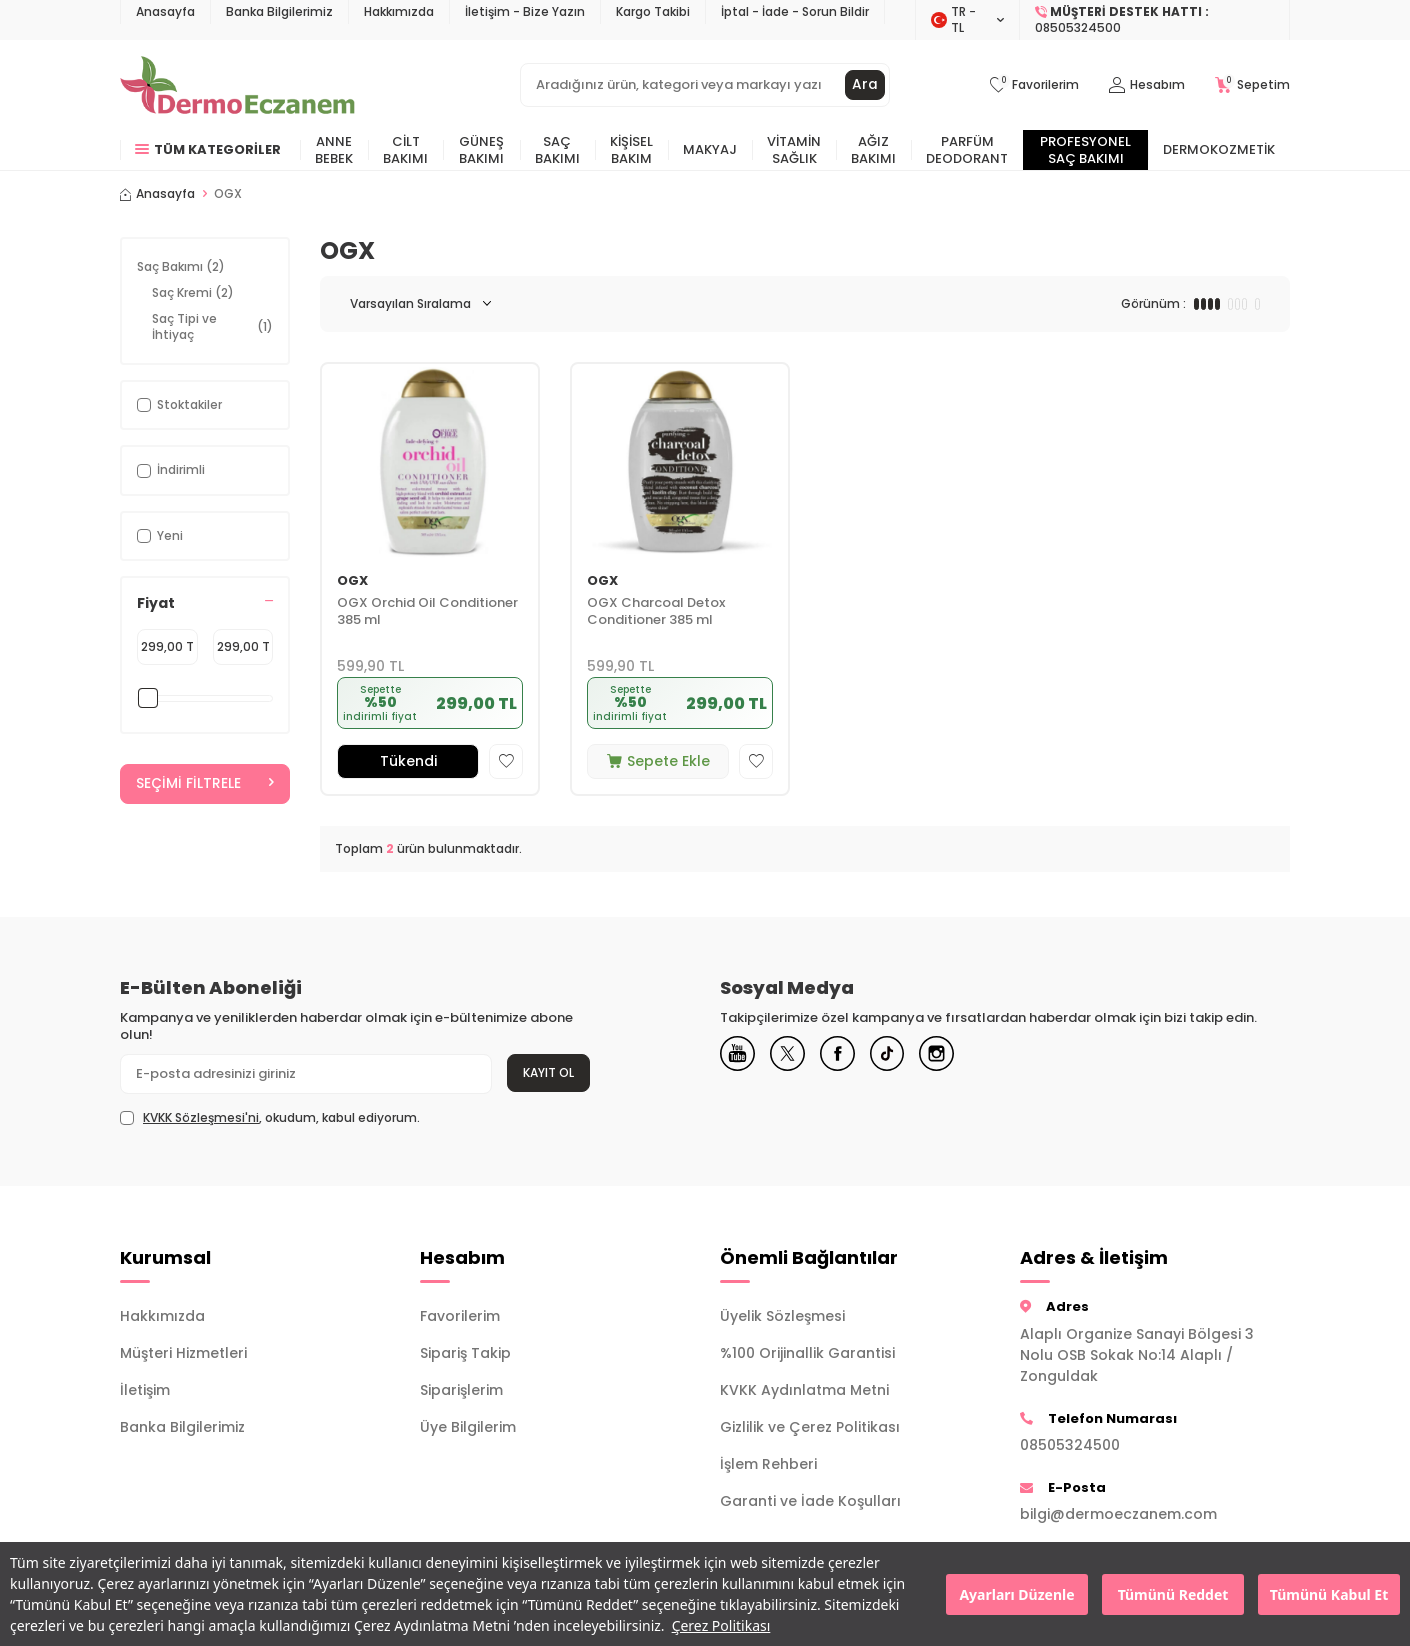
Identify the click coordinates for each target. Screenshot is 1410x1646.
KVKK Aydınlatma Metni (804, 1390)
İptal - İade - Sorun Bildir (795, 11)
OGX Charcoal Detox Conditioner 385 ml (656, 612)
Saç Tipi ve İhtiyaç (212, 326)
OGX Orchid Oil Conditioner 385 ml (427, 612)
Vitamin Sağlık (794, 150)
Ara (865, 85)
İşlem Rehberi (768, 1464)
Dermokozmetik (1219, 149)
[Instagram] (960, 1056)
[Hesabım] (1147, 85)
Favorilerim (460, 1316)
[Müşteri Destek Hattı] (1155, 20)
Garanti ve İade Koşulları (810, 1501)
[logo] (237, 85)
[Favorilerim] (1034, 85)
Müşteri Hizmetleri (183, 1353)
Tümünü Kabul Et (1329, 1594)
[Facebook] (850, 1056)
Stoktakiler (179, 404)
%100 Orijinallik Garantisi (807, 1353)
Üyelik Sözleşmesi (782, 1316)
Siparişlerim (461, 1390)
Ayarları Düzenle (1016, 1594)
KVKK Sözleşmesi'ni (201, 1117)
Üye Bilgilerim (468, 1427)
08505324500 (1070, 1445)
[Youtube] (740, 1056)
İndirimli (171, 469)
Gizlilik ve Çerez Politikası (810, 1427)
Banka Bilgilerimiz (279, 11)
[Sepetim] (1252, 85)
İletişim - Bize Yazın (525, 11)
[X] (795, 1056)
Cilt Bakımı (405, 150)
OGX (352, 581)
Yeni (160, 535)
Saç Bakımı (557, 150)
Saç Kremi (193, 292)
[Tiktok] (905, 1056)
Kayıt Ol (548, 1072)
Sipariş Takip (465, 1353)
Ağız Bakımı (873, 150)
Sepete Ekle (658, 761)
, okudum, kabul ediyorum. (270, 1118)
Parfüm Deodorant (967, 150)
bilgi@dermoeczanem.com (1118, 1514)
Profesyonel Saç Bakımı (1085, 150)
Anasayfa (165, 11)
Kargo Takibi (653, 11)
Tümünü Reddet (1173, 1594)
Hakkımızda (399, 11)
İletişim (145, 1390)
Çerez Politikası (721, 1625)
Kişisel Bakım (631, 150)
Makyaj (710, 149)
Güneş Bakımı (481, 150)
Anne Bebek (334, 150)
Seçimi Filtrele (205, 784)
